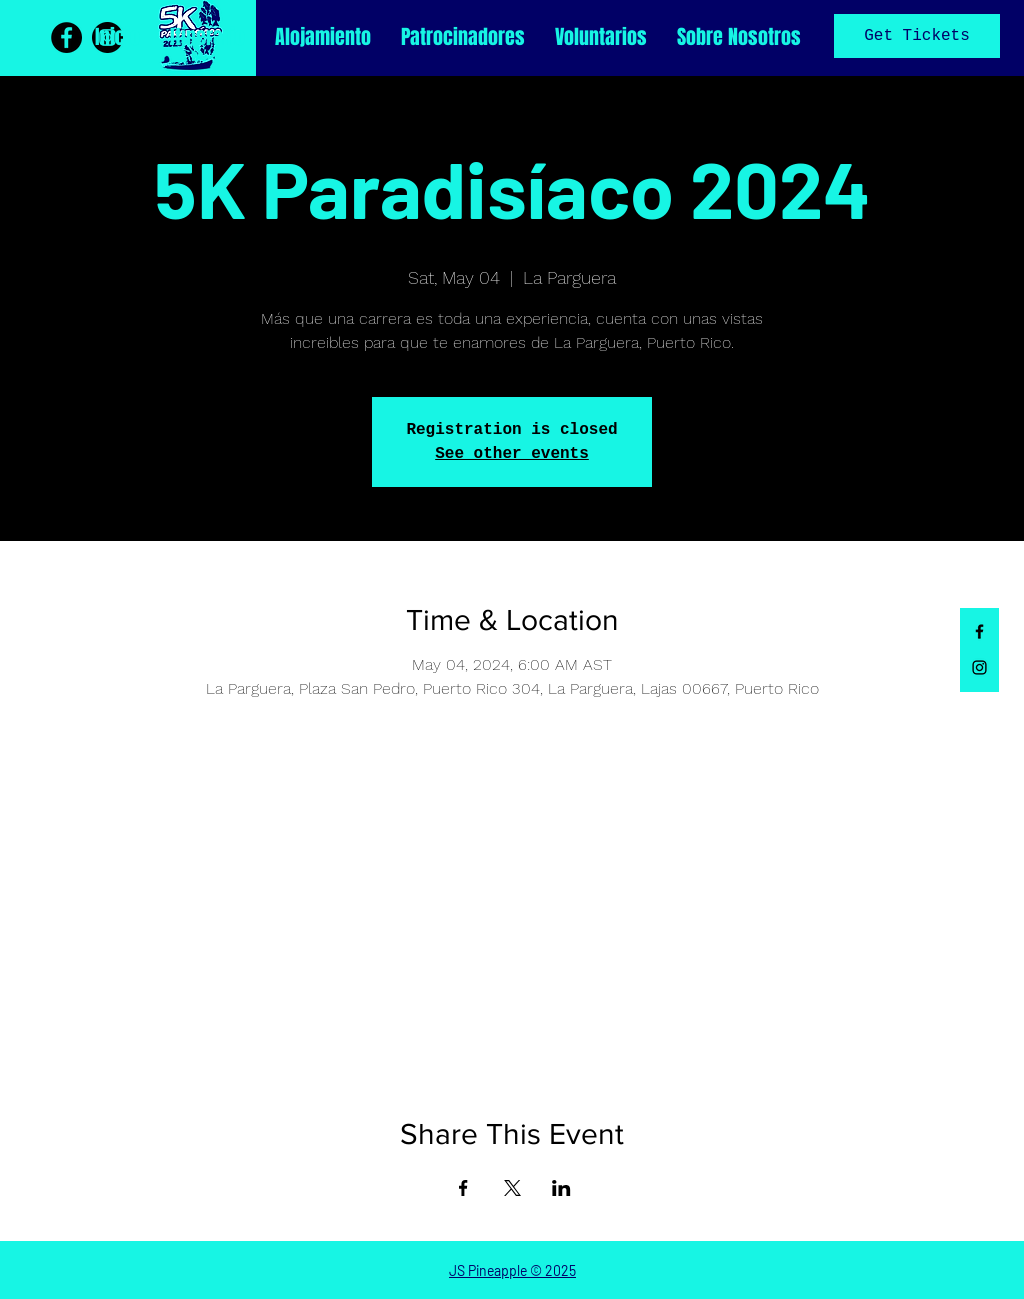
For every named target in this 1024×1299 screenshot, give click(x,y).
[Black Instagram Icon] (979, 667)
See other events (512, 454)
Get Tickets (917, 36)
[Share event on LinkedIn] (561, 1188)
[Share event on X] (512, 1188)
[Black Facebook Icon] (979, 631)
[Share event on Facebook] (463, 1188)
